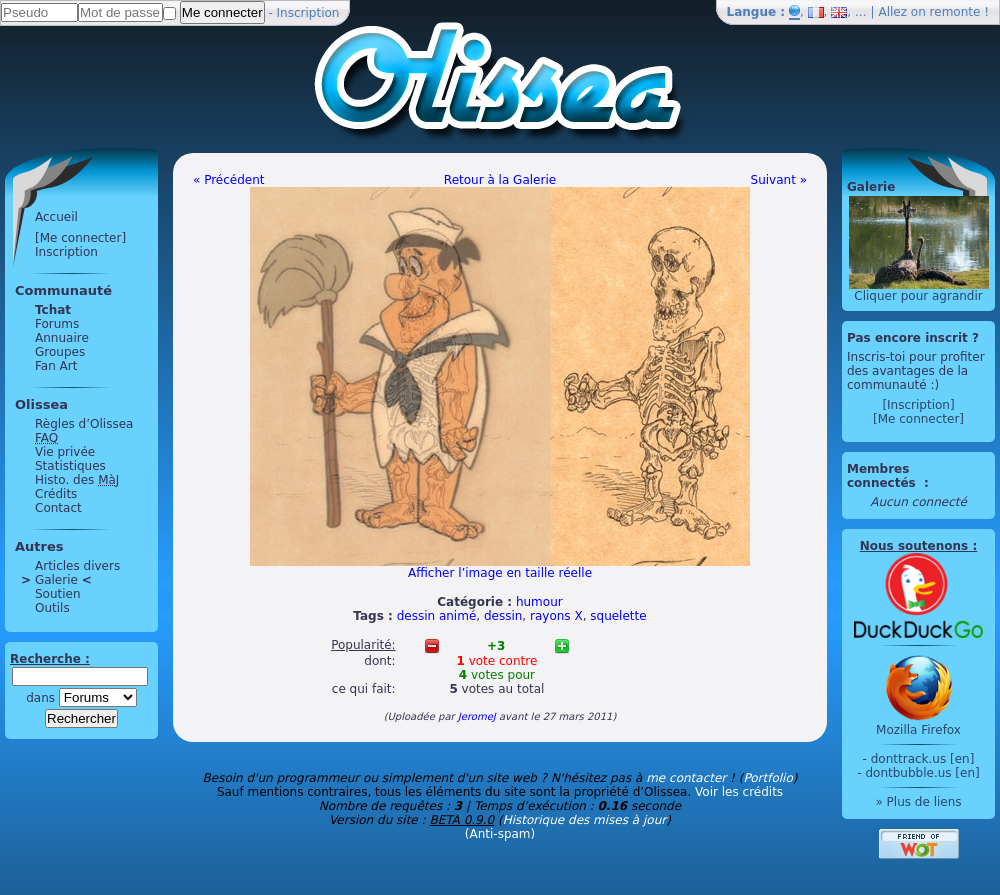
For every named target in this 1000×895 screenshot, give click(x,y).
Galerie (56, 580)
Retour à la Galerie (500, 180)
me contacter (686, 778)
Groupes (60, 352)
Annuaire (62, 338)
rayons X (556, 616)
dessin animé (437, 616)
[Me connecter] (80, 238)
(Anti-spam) (500, 834)
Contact (58, 508)
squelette (618, 616)
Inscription (308, 13)
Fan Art (56, 366)
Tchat (53, 310)
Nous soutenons (914, 546)
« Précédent (229, 180)
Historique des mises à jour (585, 820)
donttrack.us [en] (923, 759)
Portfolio (767, 778)
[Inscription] (918, 405)
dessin (503, 616)
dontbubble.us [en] (922, 773)
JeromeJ (477, 716)
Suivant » (779, 180)
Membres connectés (883, 476)
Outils (52, 608)
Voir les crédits (739, 792)
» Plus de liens (918, 802)
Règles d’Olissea (84, 424)
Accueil (56, 217)
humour (539, 602)
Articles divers (77, 566)
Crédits (56, 494)
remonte (955, 12)
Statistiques (70, 466)
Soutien (58, 594)
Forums (57, 324)
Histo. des (77, 480)
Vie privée (65, 452)
